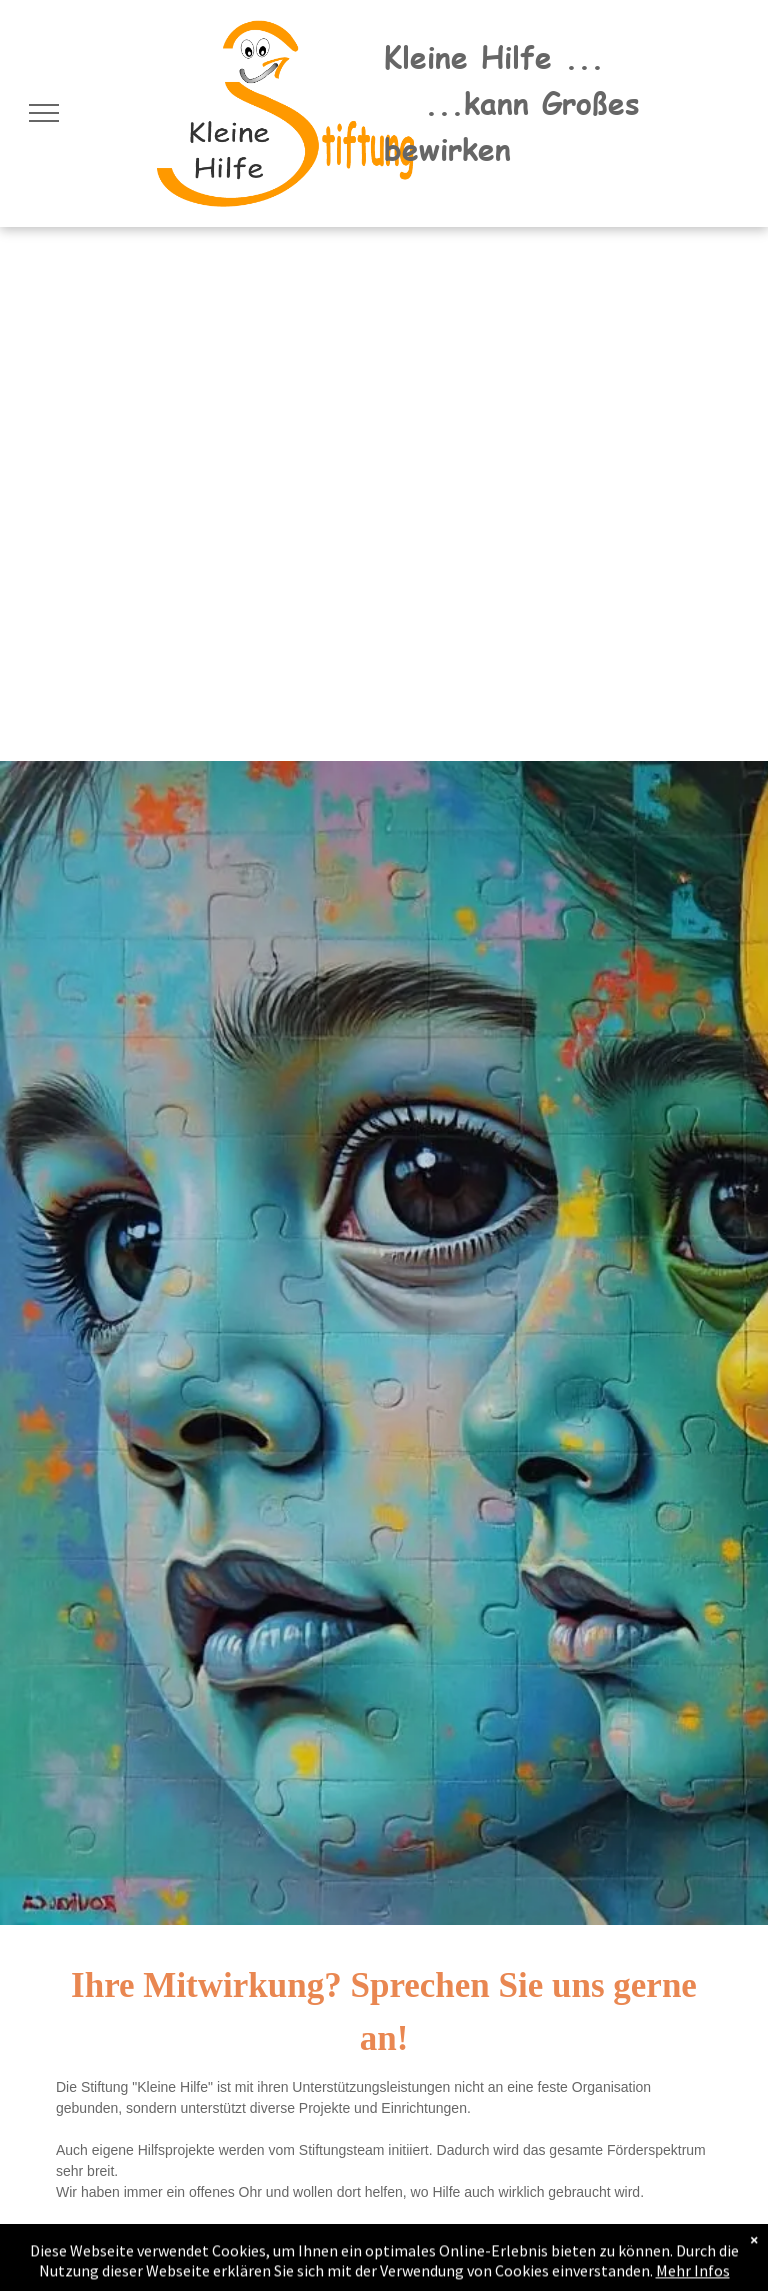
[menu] (44, 113)
